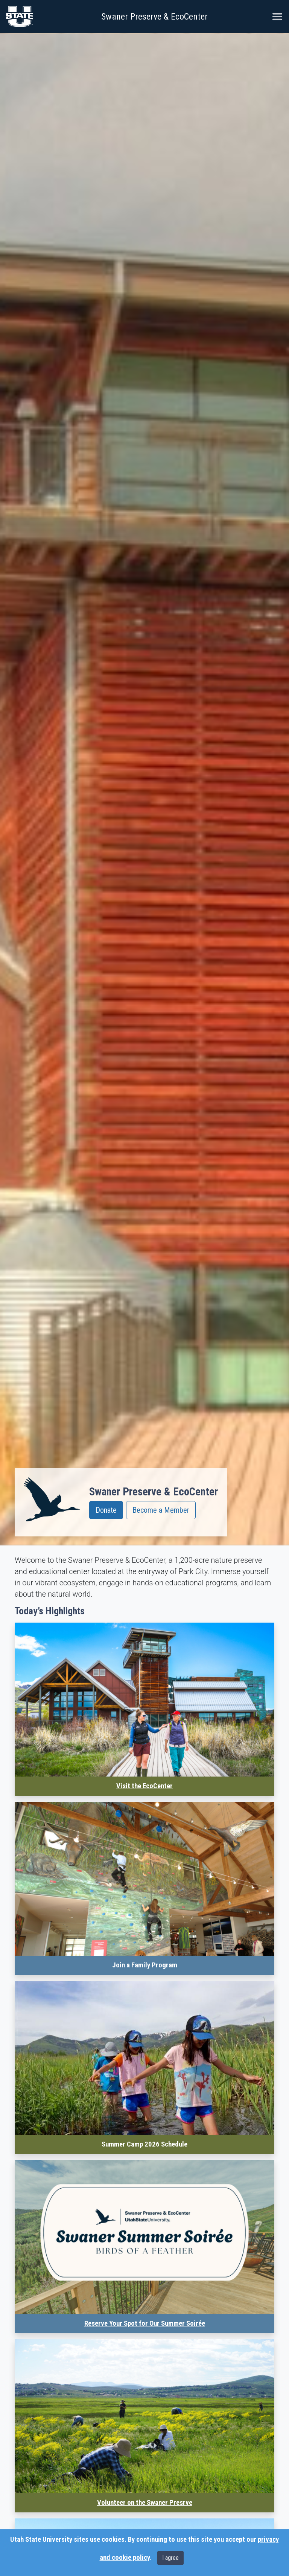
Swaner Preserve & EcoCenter (154, 16)
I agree (170, 2557)
